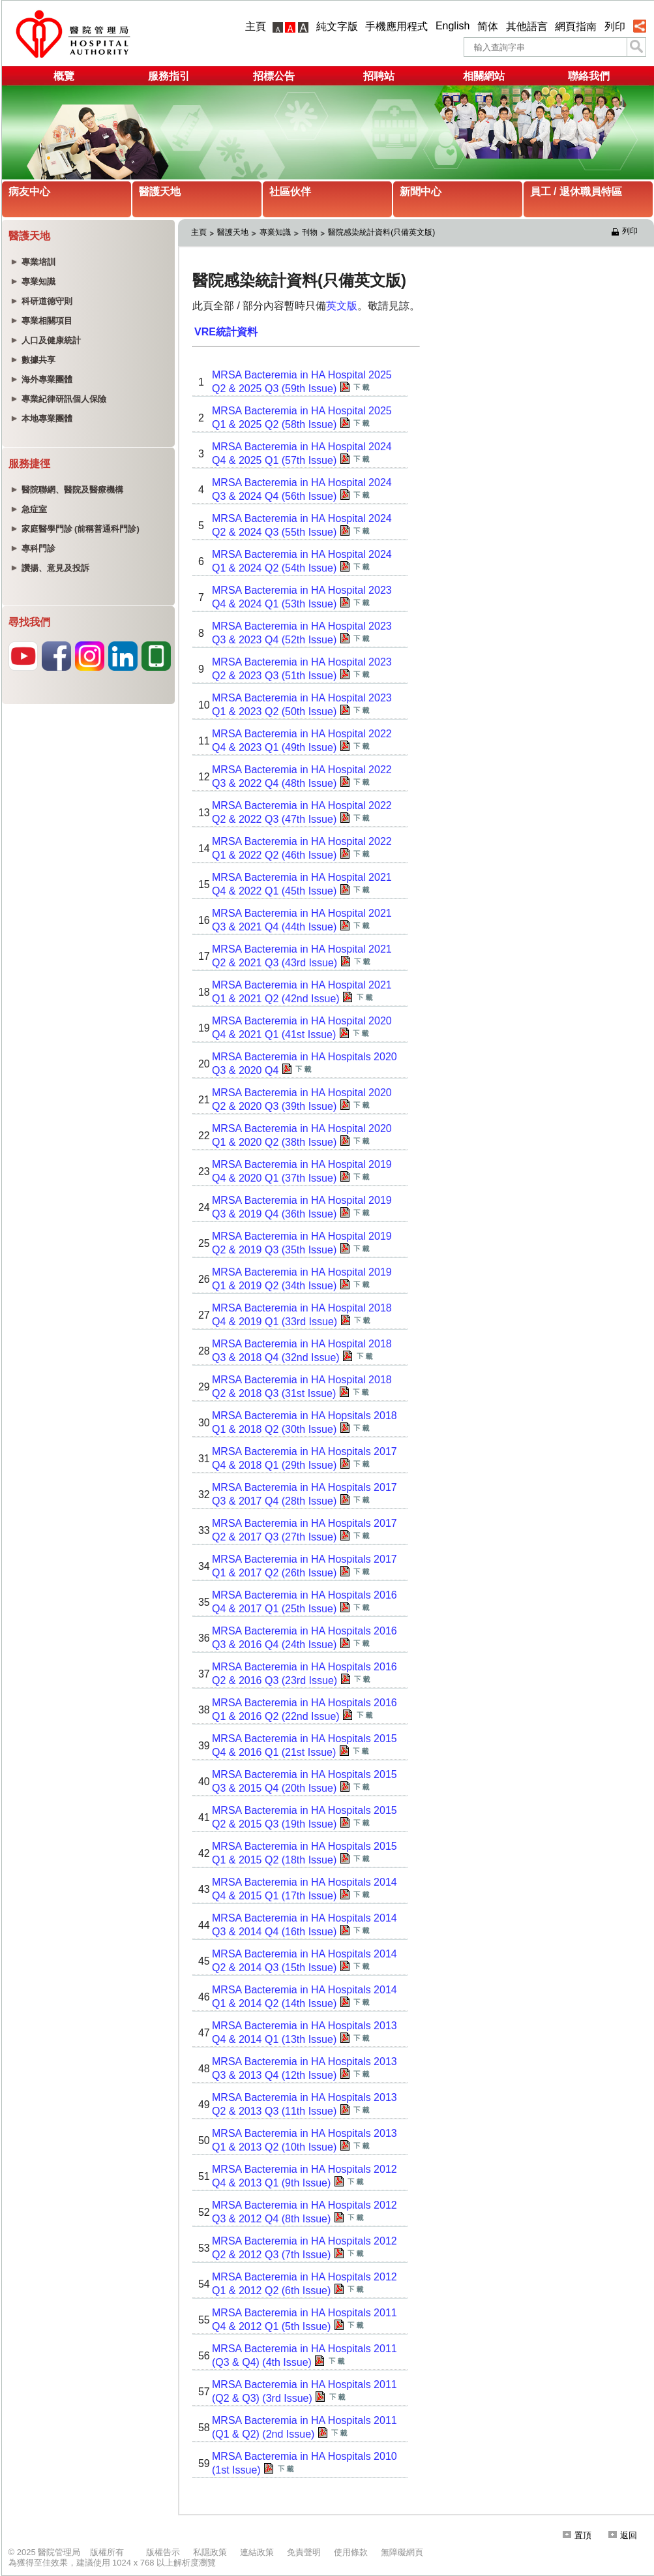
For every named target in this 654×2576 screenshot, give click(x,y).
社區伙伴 (290, 191)
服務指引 (169, 76)
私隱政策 (210, 2552)
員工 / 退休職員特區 (576, 191)
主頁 (255, 26)
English (452, 25)
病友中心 (29, 191)
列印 (614, 26)
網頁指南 (576, 26)
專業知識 (275, 232)
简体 (487, 26)
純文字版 (337, 26)
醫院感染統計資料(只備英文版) (381, 232)
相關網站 (484, 76)
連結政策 (257, 2552)
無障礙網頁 (402, 2552)
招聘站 (378, 76)
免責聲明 (304, 2552)
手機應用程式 (396, 26)
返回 (622, 2535)
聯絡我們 (589, 76)
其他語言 (527, 26)
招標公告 (274, 76)
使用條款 (351, 2552)
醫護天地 (160, 191)
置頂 (577, 2535)
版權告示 (163, 2552)
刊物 (310, 232)
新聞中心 (420, 191)
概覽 (63, 76)
